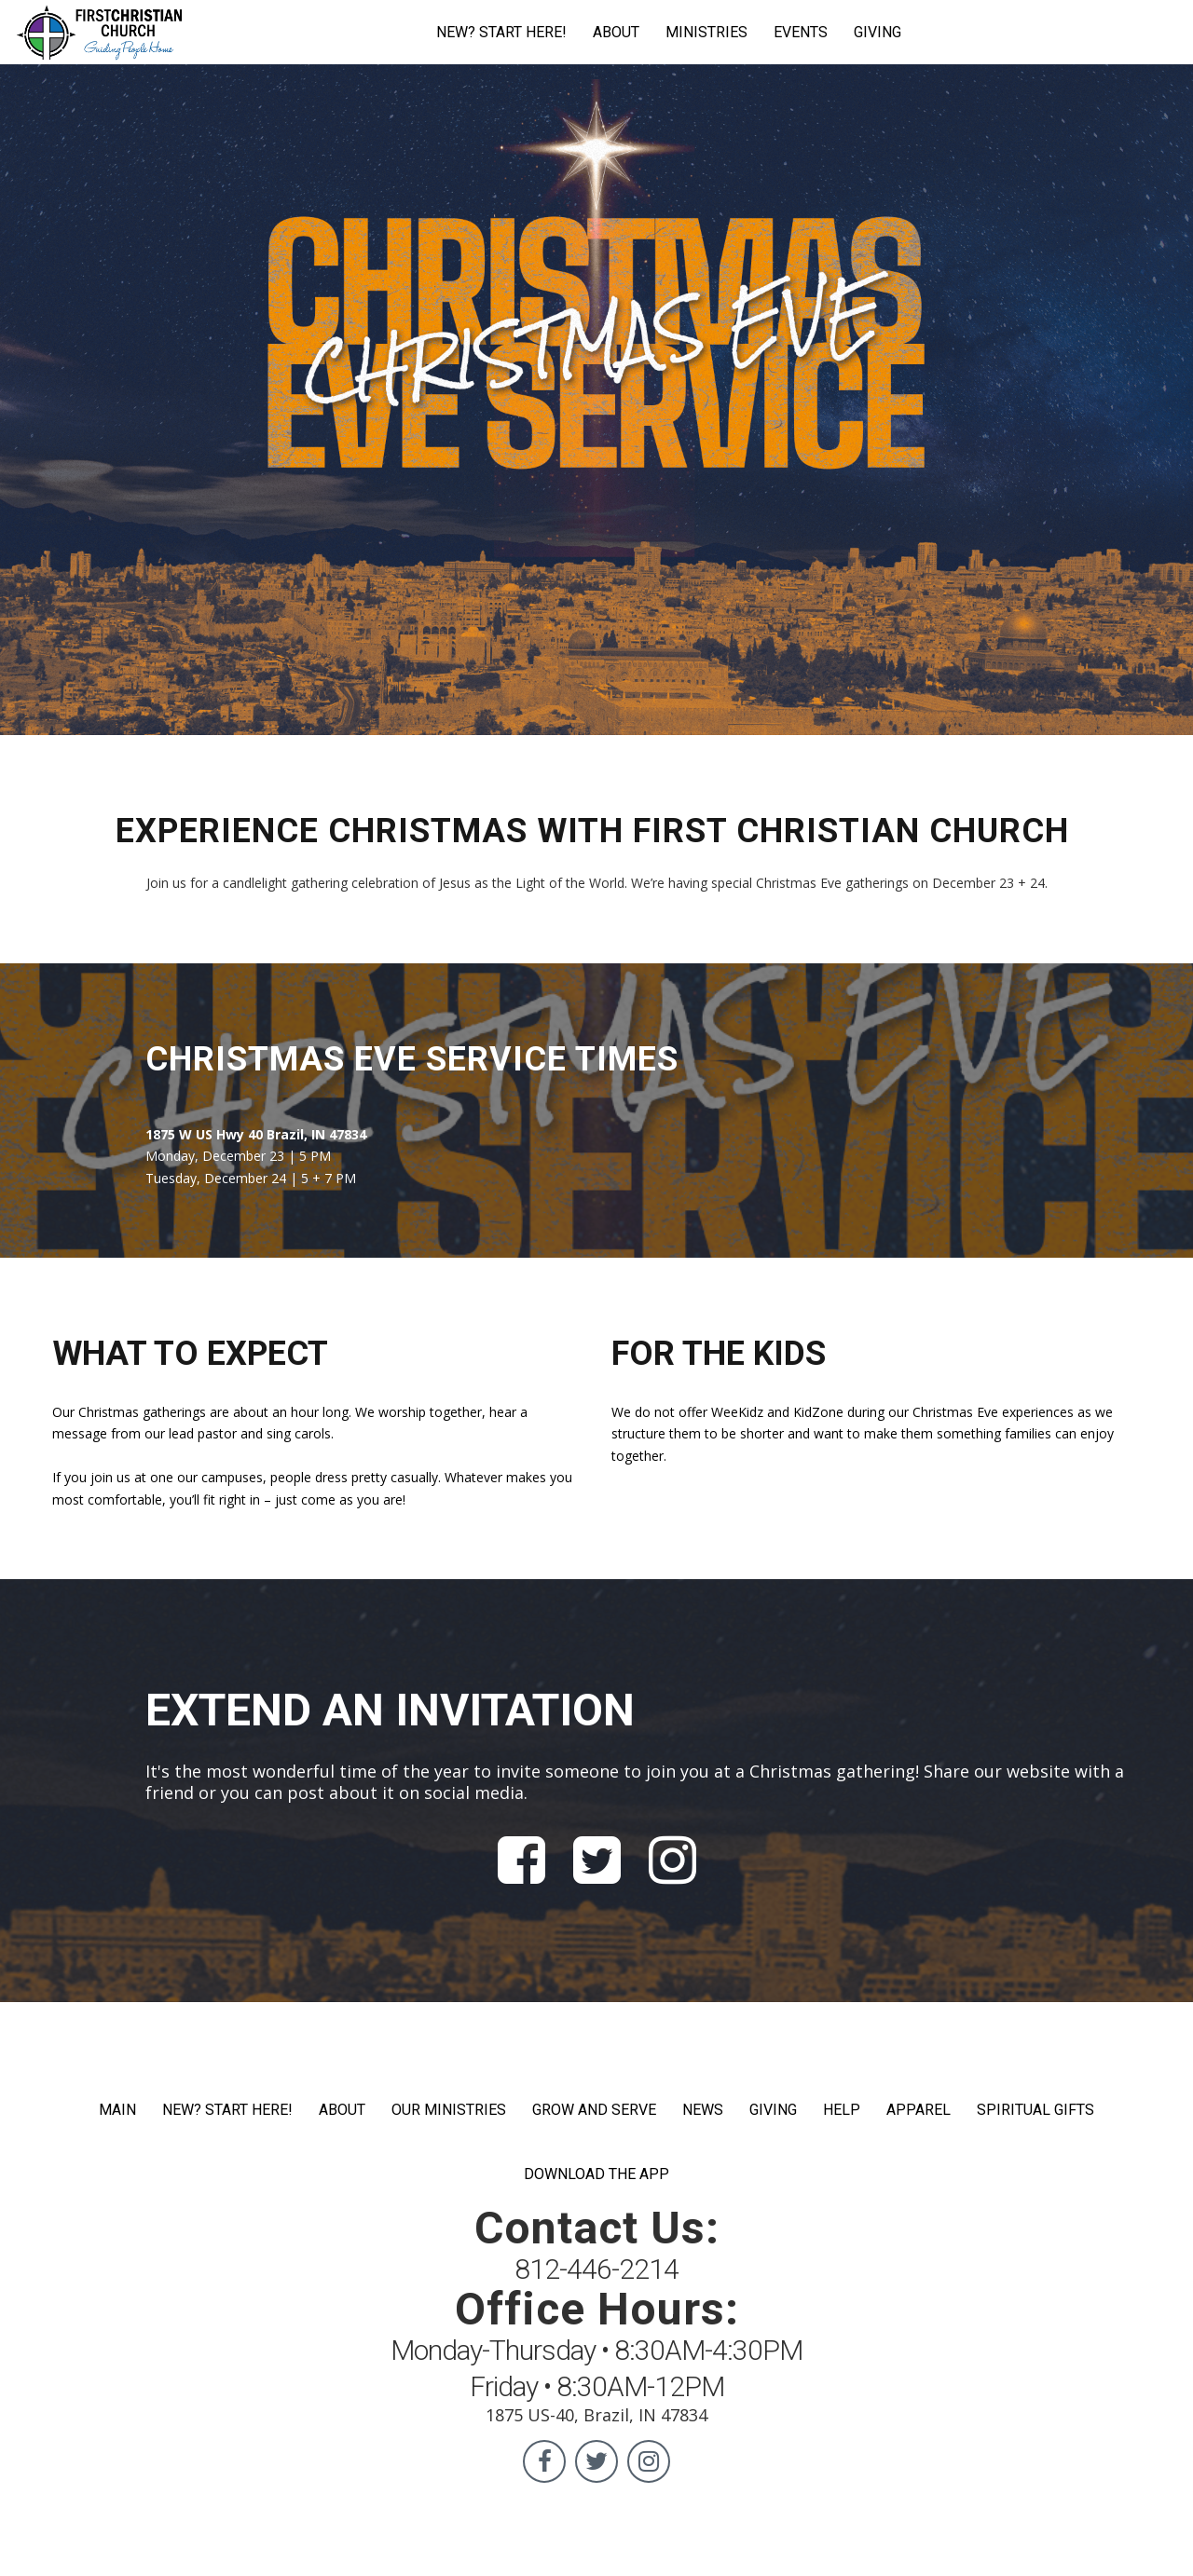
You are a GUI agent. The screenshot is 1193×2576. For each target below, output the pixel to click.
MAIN (117, 2110)
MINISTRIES (706, 32)
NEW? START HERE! (501, 32)
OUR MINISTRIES (448, 2110)
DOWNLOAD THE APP (596, 2174)
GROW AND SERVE (594, 2110)
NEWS (702, 2110)
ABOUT (616, 32)
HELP (841, 2110)
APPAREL (918, 2110)
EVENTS (801, 32)
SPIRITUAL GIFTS (1035, 2110)
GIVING (877, 32)
